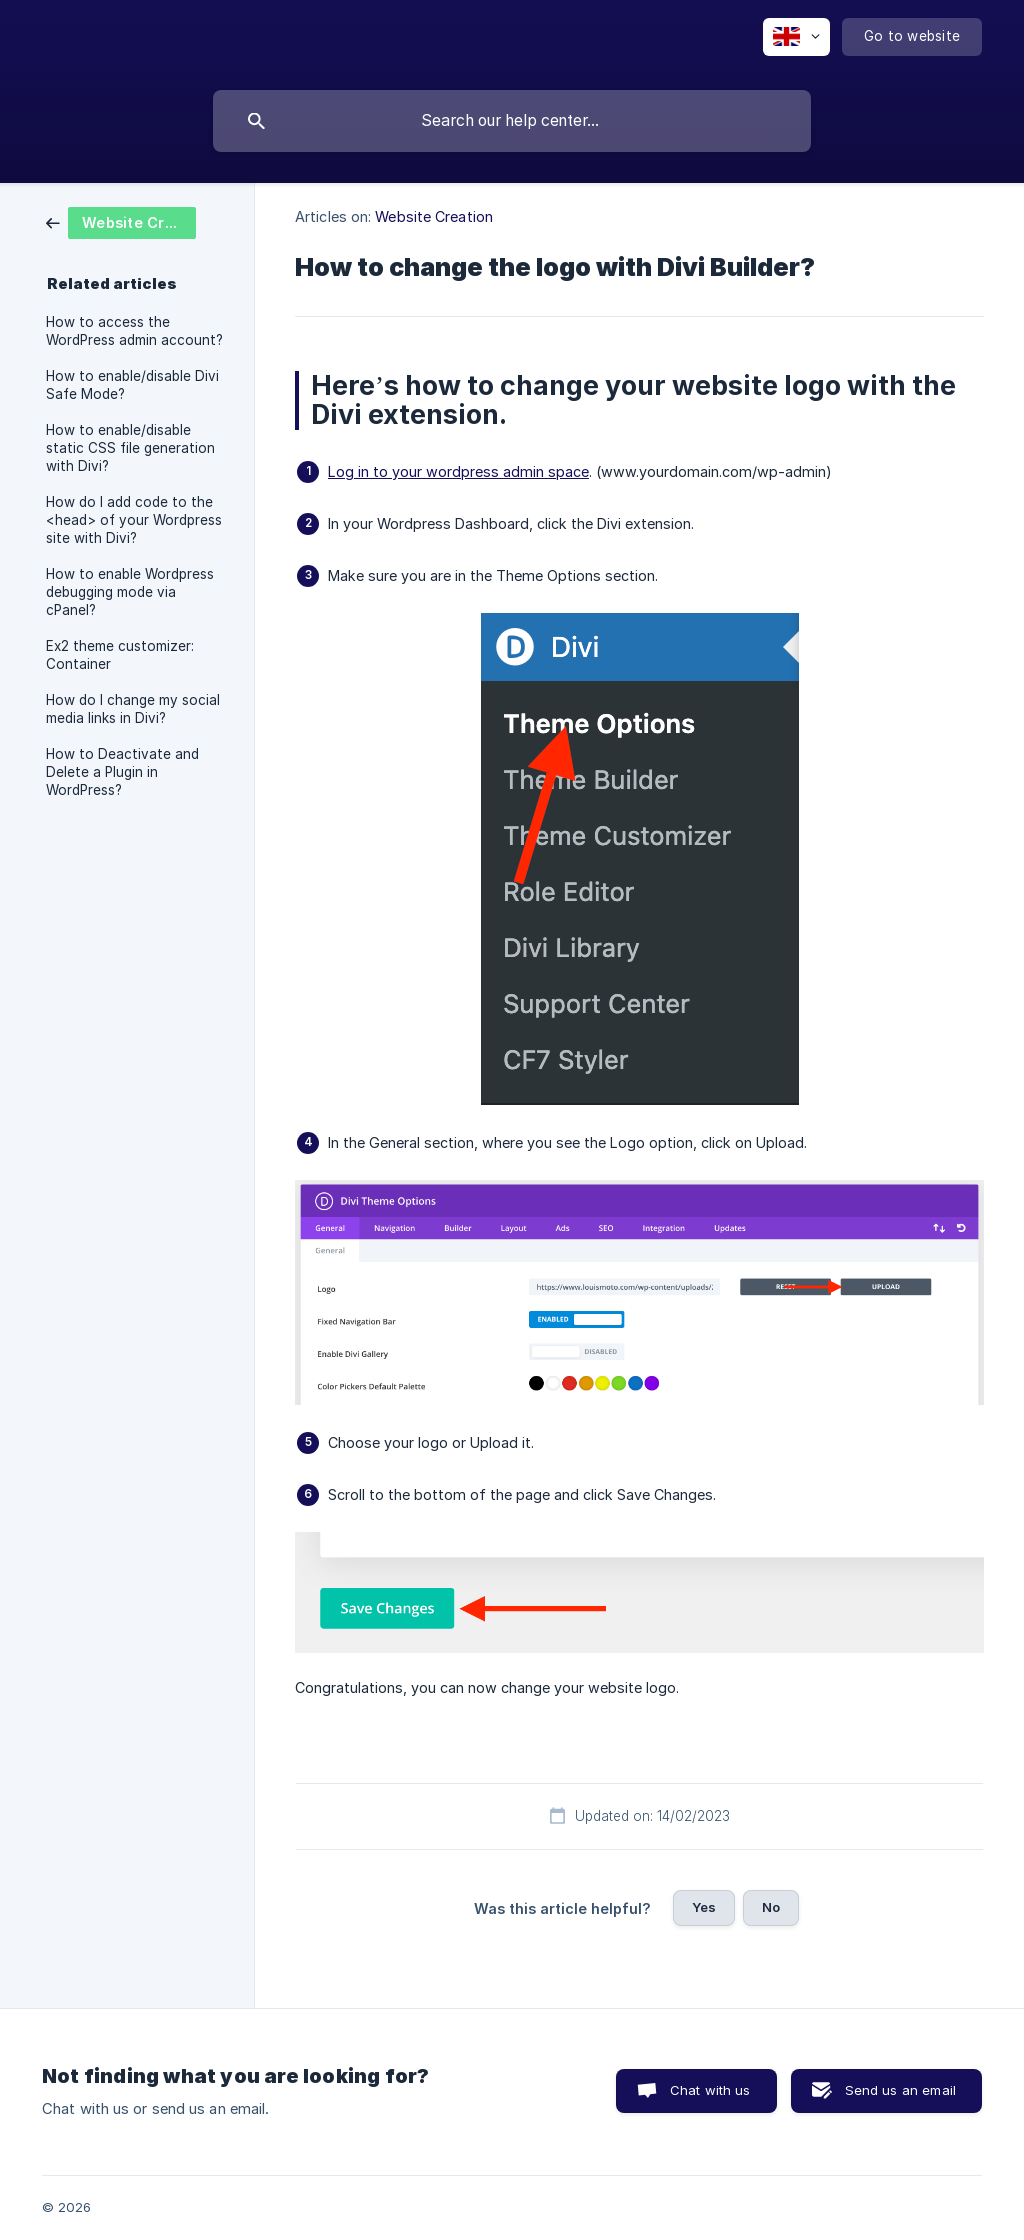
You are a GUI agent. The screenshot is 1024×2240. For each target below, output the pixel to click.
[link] (121, 221)
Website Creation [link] (434, 216)
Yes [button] (704, 1907)
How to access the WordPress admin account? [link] (134, 331)
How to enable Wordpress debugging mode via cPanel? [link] (130, 592)
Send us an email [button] (900, 2090)
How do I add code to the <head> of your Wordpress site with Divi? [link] (134, 520)
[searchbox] (512, 121)
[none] (796, 37)
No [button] (771, 1907)
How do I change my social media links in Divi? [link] (133, 709)
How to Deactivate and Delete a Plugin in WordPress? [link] (122, 772)
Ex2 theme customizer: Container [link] (120, 655)
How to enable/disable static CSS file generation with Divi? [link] (130, 448)
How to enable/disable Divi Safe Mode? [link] (132, 385)
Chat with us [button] (710, 2090)
